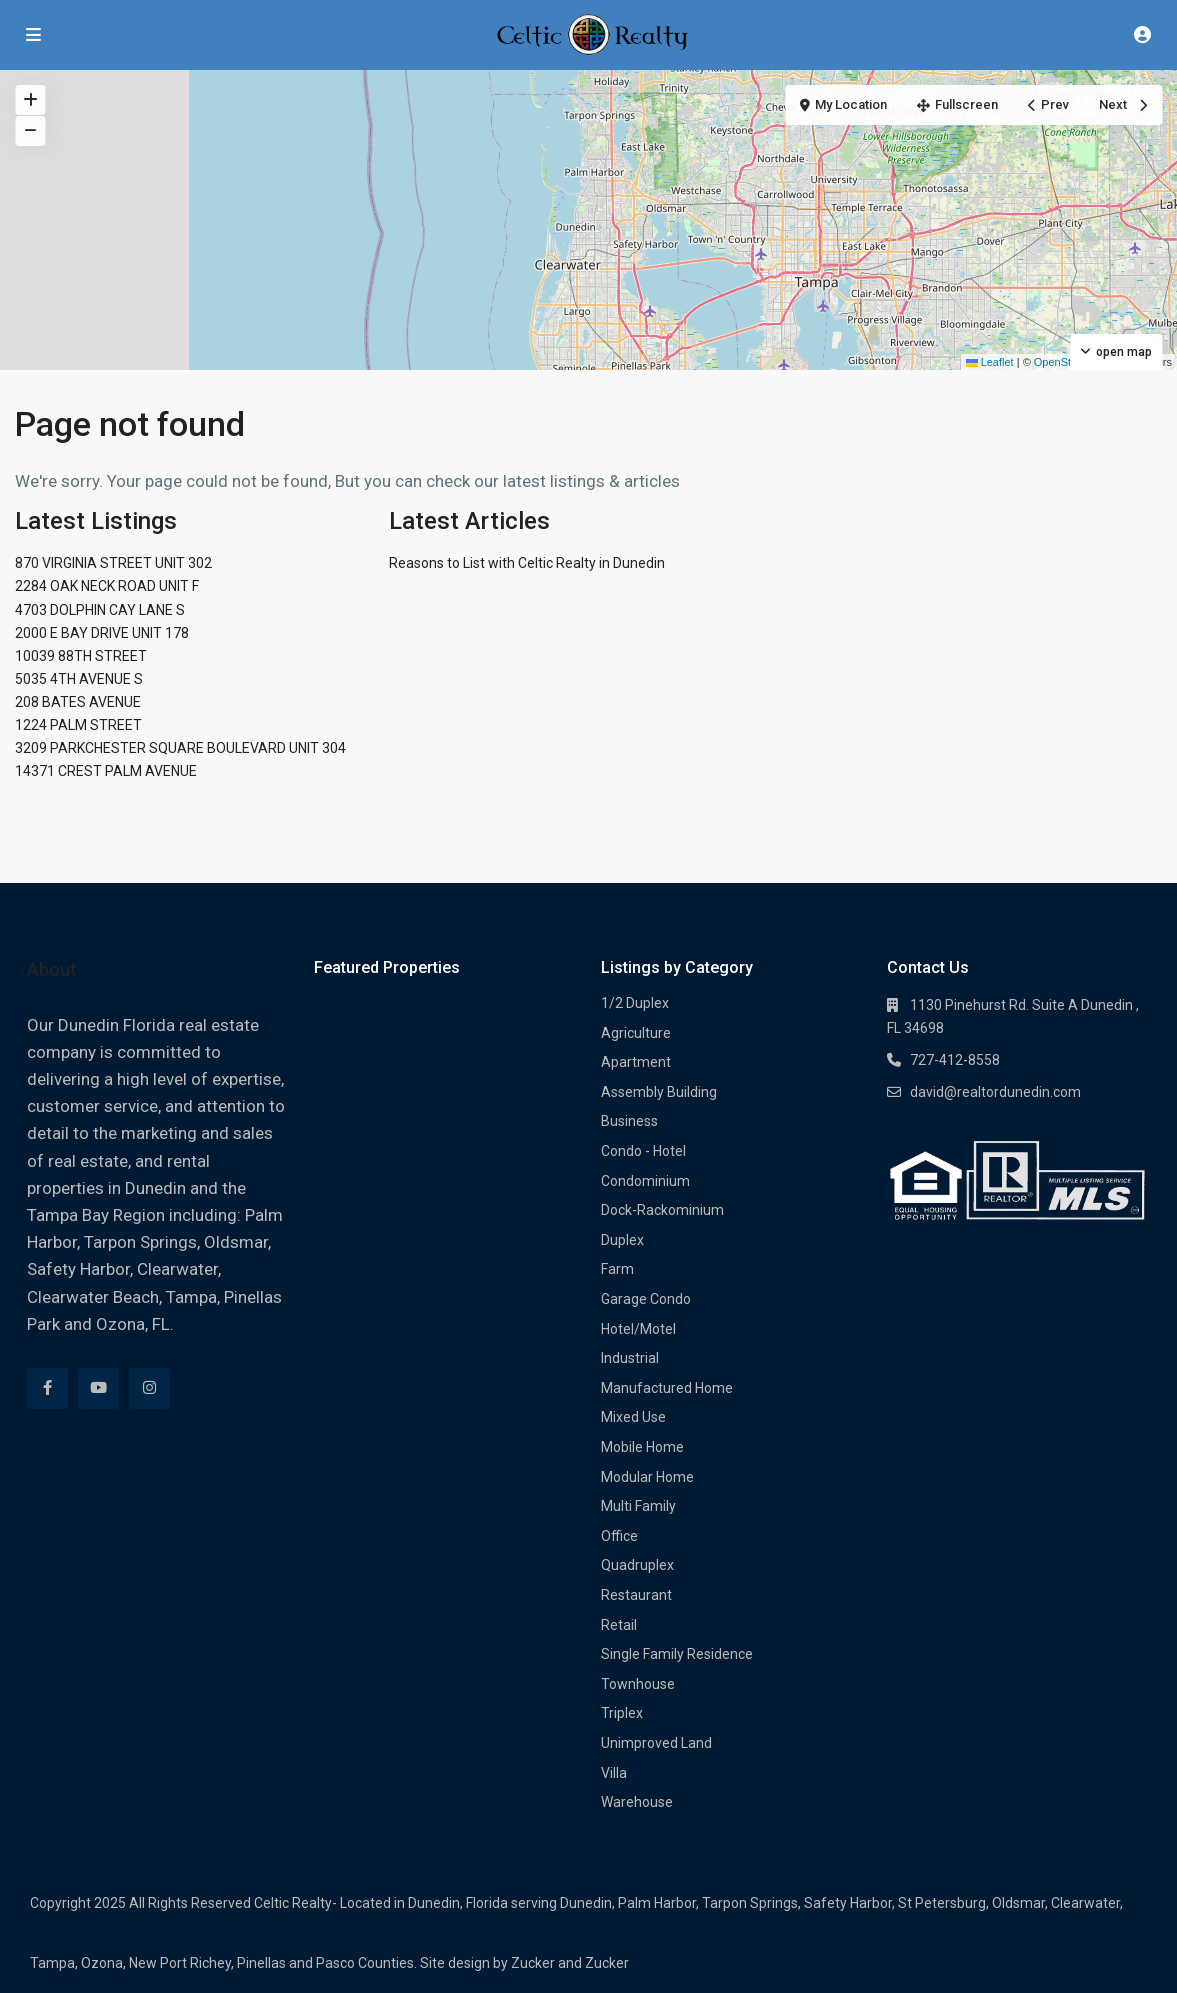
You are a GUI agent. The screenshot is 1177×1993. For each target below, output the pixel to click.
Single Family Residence (677, 1654)
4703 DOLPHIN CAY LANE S (100, 610)
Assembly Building (659, 1092)
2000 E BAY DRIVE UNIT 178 (102, 633)
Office (619, 1536)
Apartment (636, 1062)
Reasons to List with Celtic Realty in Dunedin (527, 563)
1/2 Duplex (635, 1003)
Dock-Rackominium (662, 1210)
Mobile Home (642, 1447)
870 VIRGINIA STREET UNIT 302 (113, 563)
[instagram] (149, 1388)
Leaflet (990, 362)
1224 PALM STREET (78, 725)
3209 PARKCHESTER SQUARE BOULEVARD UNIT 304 (180, 748)
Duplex (622, 1240)
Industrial (630, 1358)
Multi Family (638, 1506)
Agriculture (636, 1033)
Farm (617, 1269)
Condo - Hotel (643, 1151)
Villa (614, 1773)
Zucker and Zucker (570, 1963)
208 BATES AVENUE (78, 702)
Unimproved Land (656, 1743)
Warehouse (637, 1802)
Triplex (622, 1713)
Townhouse (638, 1684)
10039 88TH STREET (81, 656)
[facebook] (47, 1388)
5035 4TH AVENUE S (79, 679)
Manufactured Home (667, 1388)
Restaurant (636, 1595)
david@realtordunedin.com (995, 1092)
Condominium (645, 1181)
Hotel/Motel (638, 1329)
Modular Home (647, 1477)
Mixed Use (633, 1417)
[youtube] (98, 1388)
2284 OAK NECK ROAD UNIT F (107, 586)
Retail (619, 1625)
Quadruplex (637, 1565)
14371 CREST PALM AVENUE (106, 771)
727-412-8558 (955, 1060)
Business (629, 1121)
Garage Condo (646, 1299)
